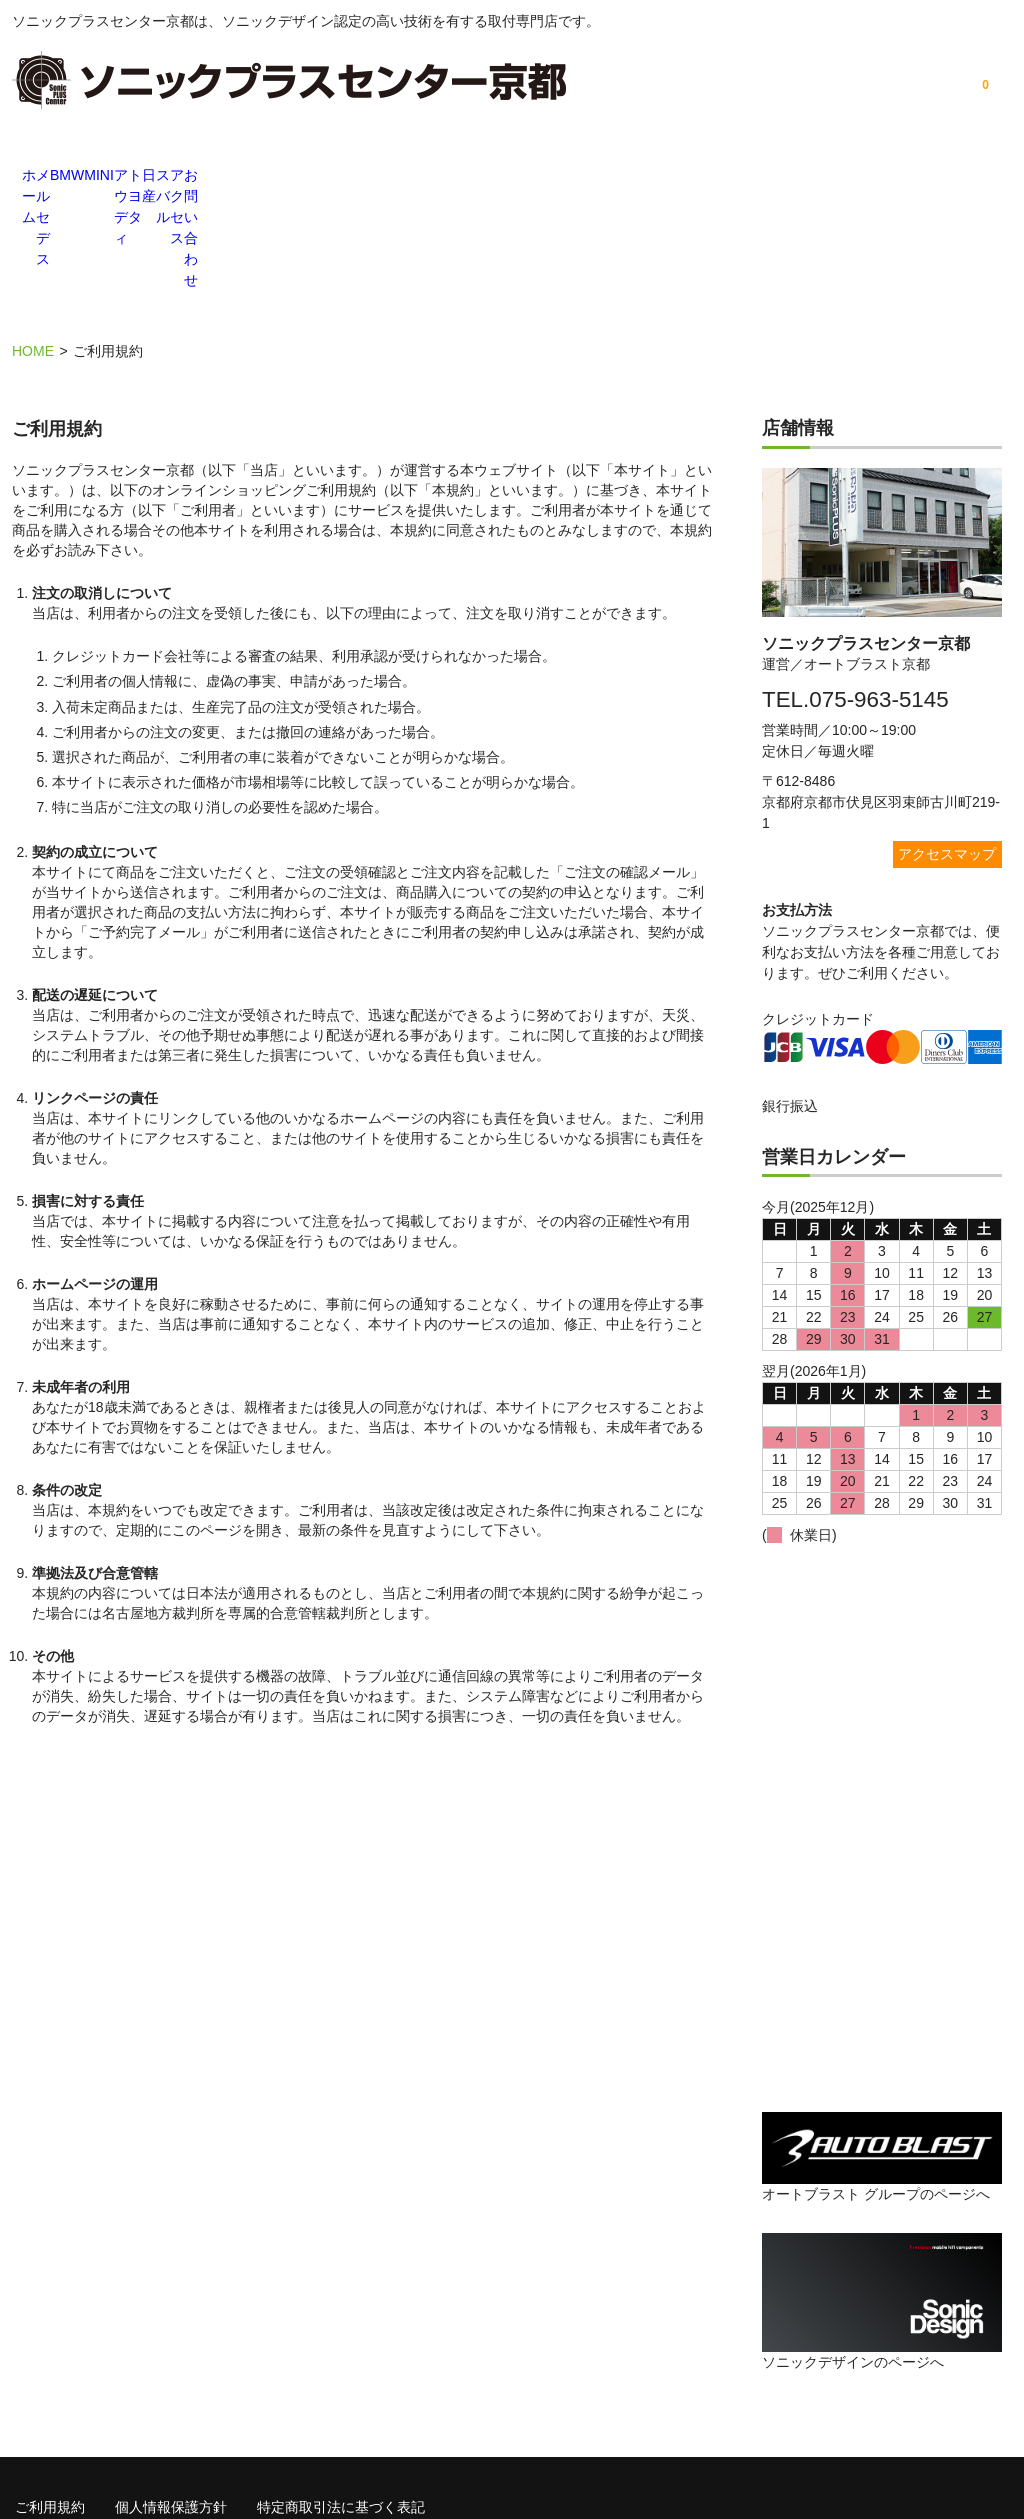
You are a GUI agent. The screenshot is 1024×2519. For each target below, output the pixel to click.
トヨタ (562, 177)
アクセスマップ (947, 742)
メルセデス (162, 177)
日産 (662, 177)
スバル (762, 177)
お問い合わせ (962, 177)
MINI (362, 177)
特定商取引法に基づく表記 (341, 2392)
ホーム (62, 177)
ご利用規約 (50, 2392)
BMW (262, 177)
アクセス (862, 177)
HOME (33, 240)
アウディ (462, 177)
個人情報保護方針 (171, 2392)
